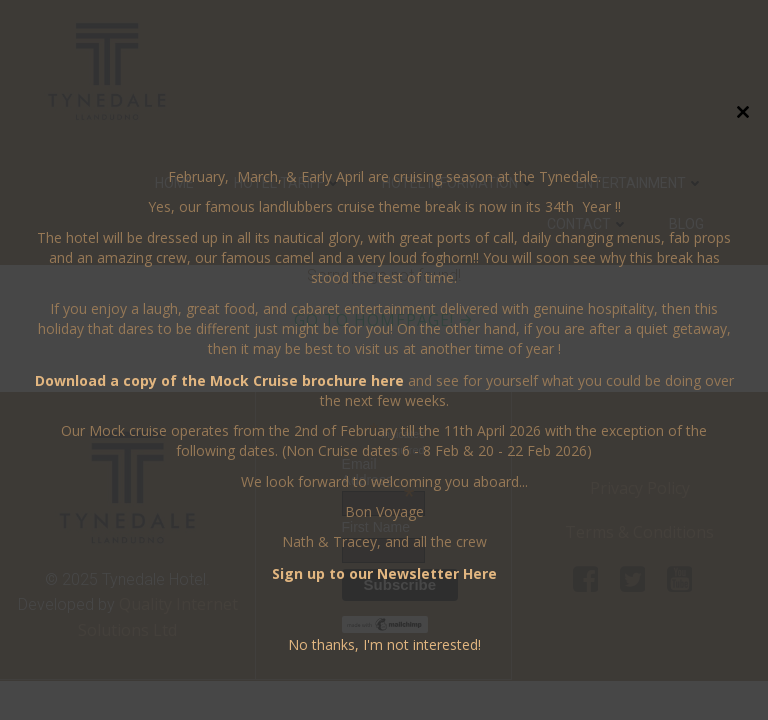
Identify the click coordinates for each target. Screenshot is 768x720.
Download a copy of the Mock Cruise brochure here (219, 380)
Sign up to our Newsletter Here (384, 573)
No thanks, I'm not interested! (384, 644)
